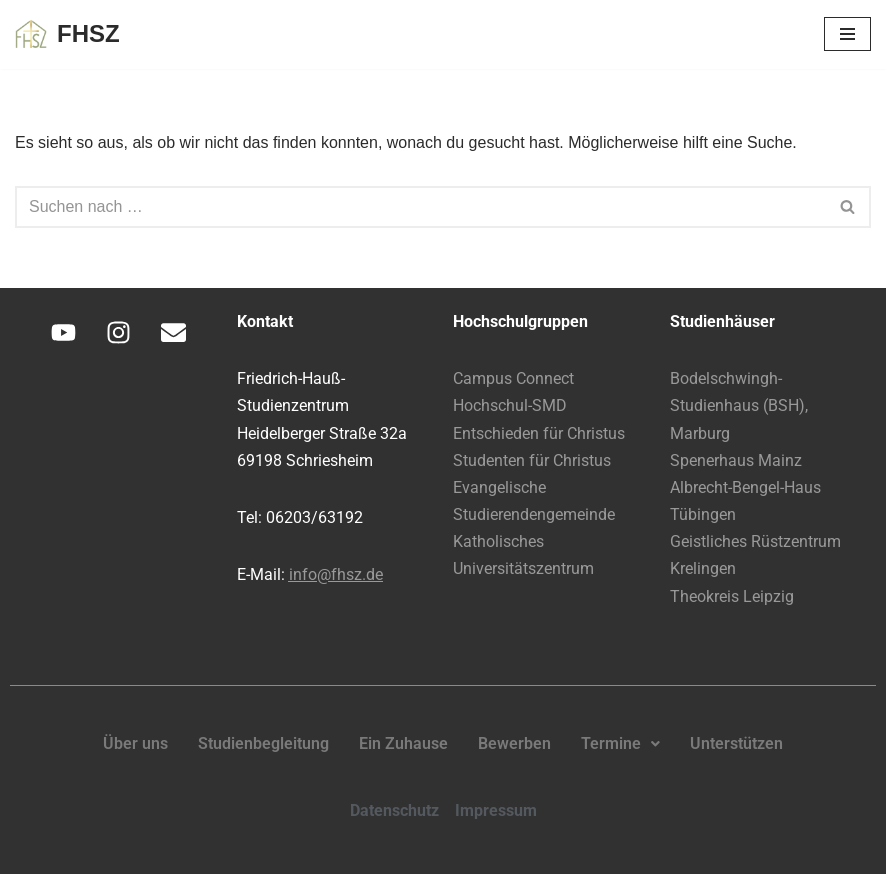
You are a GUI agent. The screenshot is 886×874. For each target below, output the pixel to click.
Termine (620, 743)
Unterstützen (736, 743)
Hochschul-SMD (510, 405)
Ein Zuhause (403, 743)
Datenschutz (394, 810)
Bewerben (514, 743)
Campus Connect (513, 378)
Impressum (496, 810)
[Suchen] (420, 207)
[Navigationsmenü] (847, 34)
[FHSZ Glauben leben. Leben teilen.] (67, 34)
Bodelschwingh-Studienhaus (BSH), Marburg (739, 405)
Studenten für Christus (532, 460)
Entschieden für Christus (539, 433)
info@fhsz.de (336, 574)
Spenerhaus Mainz (736, 460)
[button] (620, 744)
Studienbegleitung (263, 743)
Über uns (135, 743)
